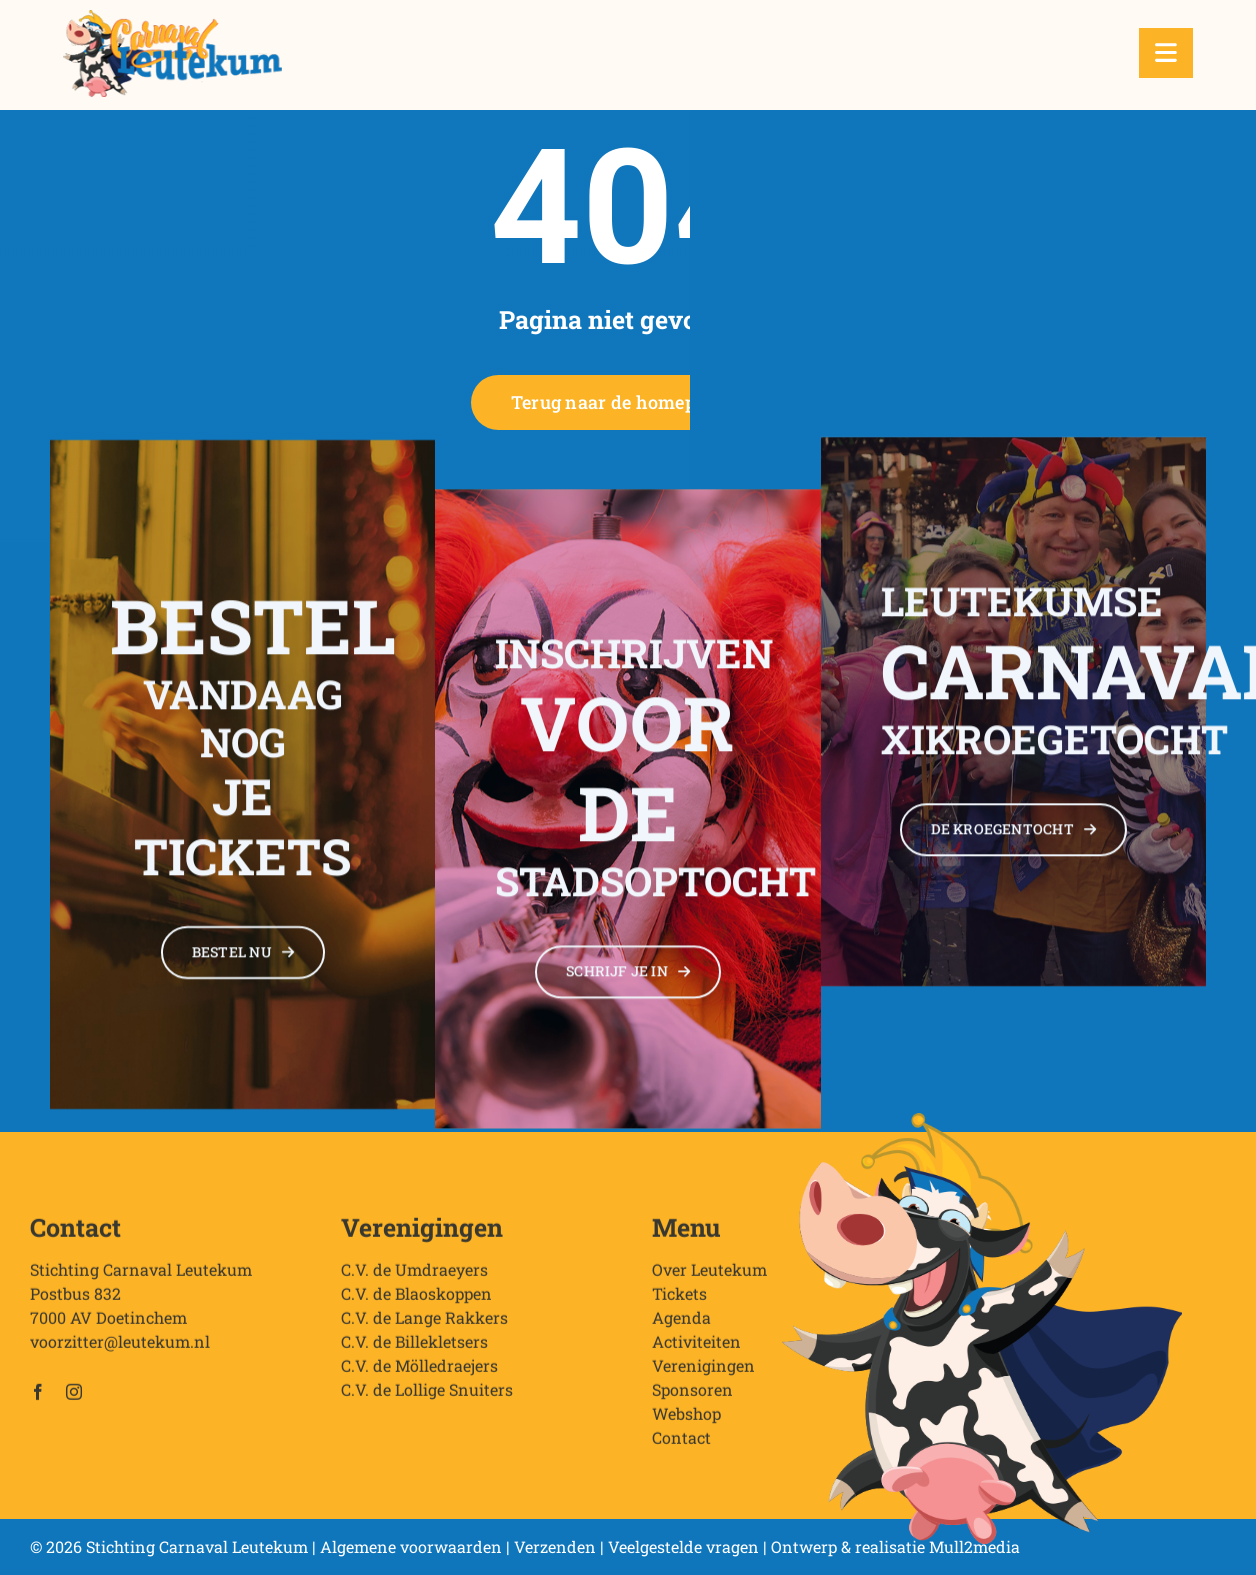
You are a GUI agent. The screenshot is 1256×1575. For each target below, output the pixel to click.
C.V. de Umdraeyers (414, 1275)
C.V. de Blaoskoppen (416, 1299)
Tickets (679, 1299)
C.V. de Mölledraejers (419, 1371)
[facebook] (38, 1398)
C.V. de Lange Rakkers (424, 1323)
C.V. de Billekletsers (414, 1347)
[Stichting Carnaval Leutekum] (172, 17)
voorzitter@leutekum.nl (120, 1347)
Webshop (686, 1419)
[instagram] (74, 1398)
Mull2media (974, 1546)
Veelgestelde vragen (683, 1546)
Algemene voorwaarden (411, 1546)
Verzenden (555, 1546)
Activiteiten (696, 1347)
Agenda (681, 1323)
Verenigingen (703, 1371)
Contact (681, 1443)
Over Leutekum (709, 1275)
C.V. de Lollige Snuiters (427, 1395)
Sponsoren (692, 1395)
